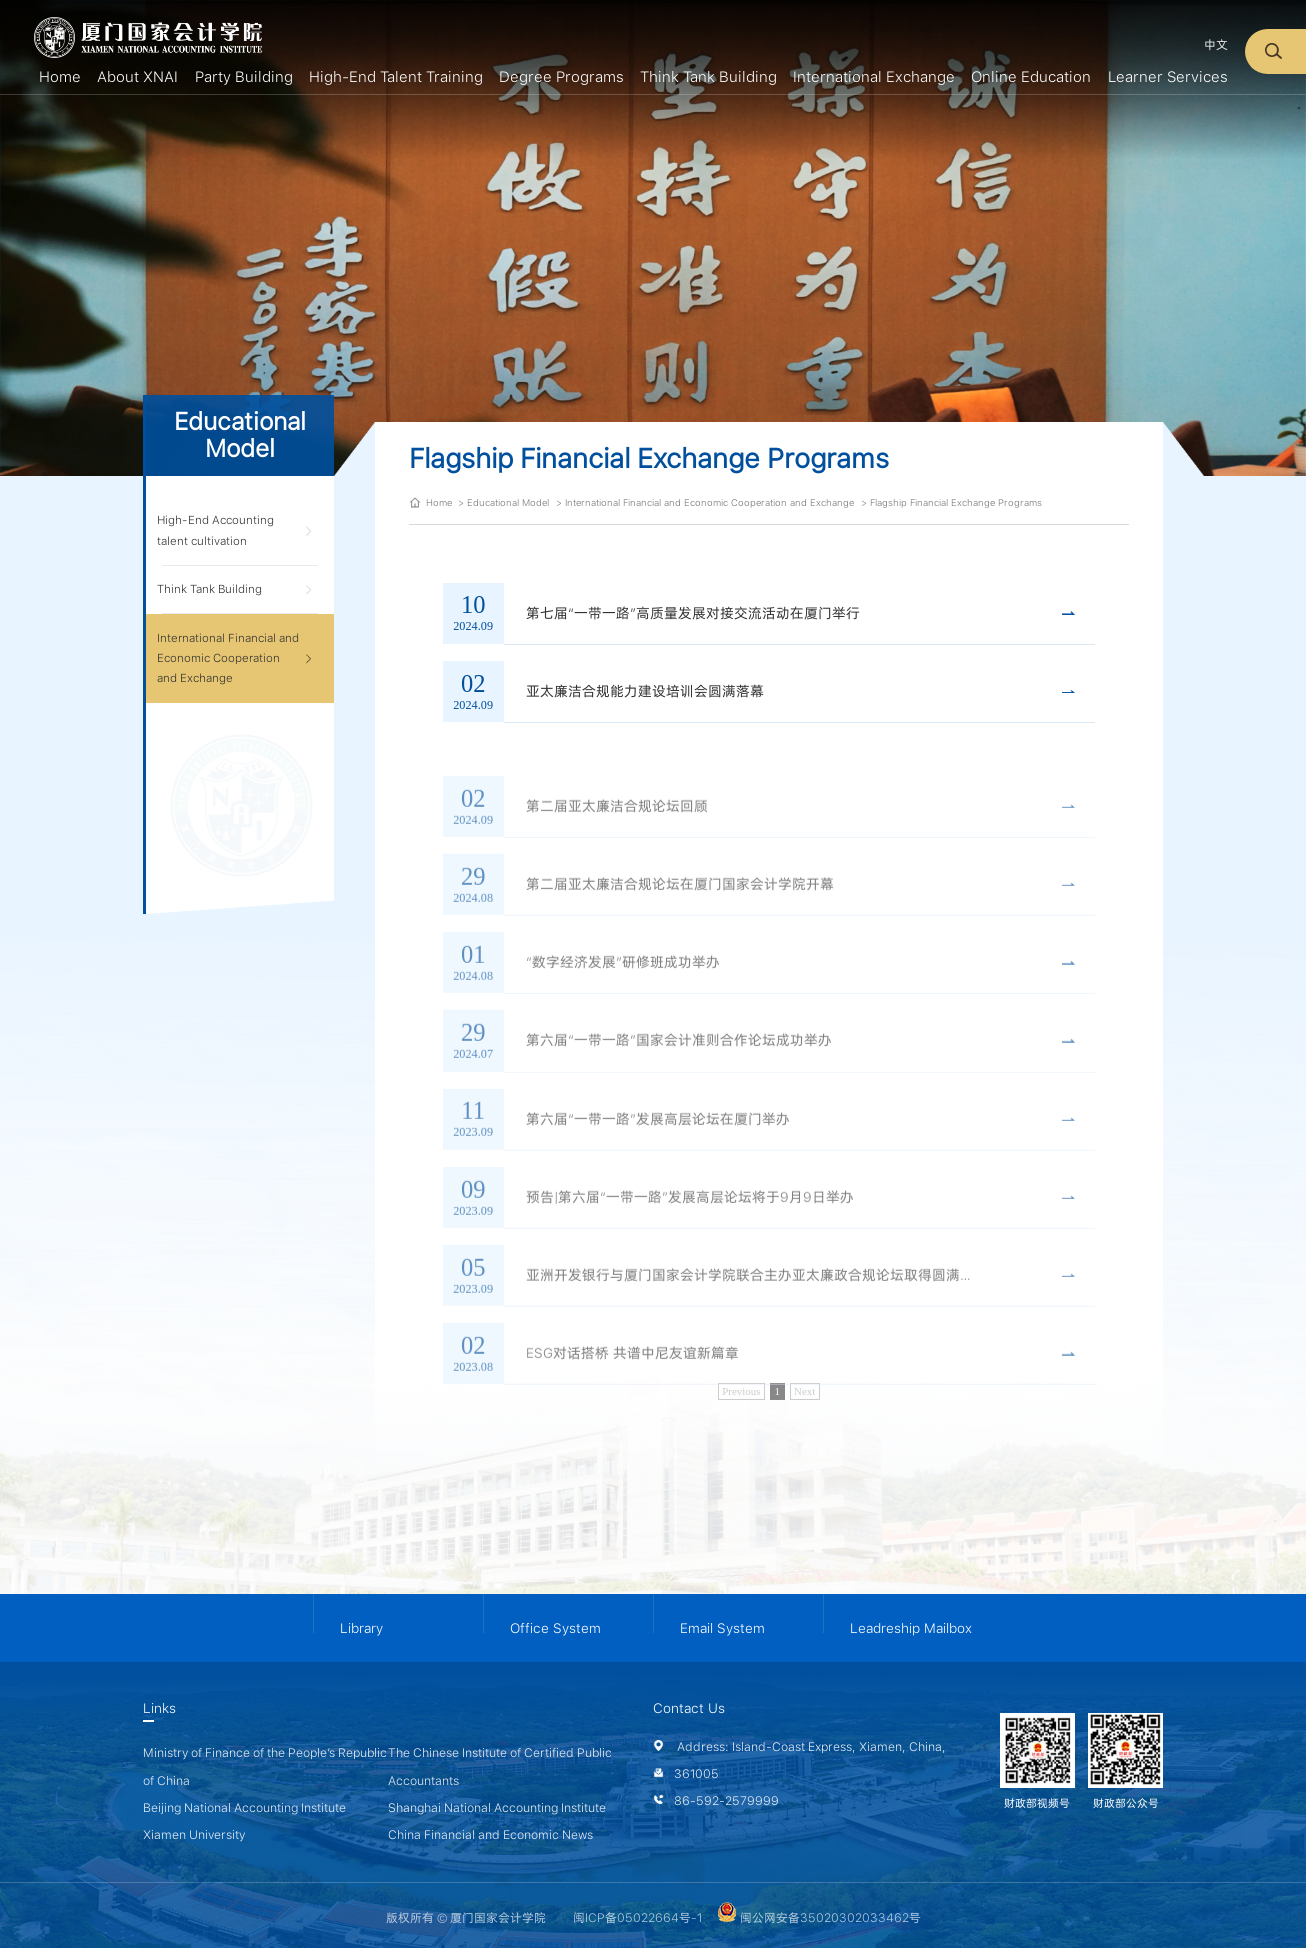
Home (439, 502)
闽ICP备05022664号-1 (637, 1917)
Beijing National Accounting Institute (244, 1807)
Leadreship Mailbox (911, 1628)
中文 (1216, 44)
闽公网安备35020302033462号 (819, 1917)
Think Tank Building (209, 589)
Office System (555, 1628)
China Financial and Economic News (490, 1834)
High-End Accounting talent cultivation (215, 530)
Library (361, 1628)
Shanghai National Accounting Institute (497, 1807)
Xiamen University (194, 1834)
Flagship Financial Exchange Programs (956, 502)
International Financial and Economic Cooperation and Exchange (228, 658)
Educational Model (508, 502)
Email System (722, 1628)
